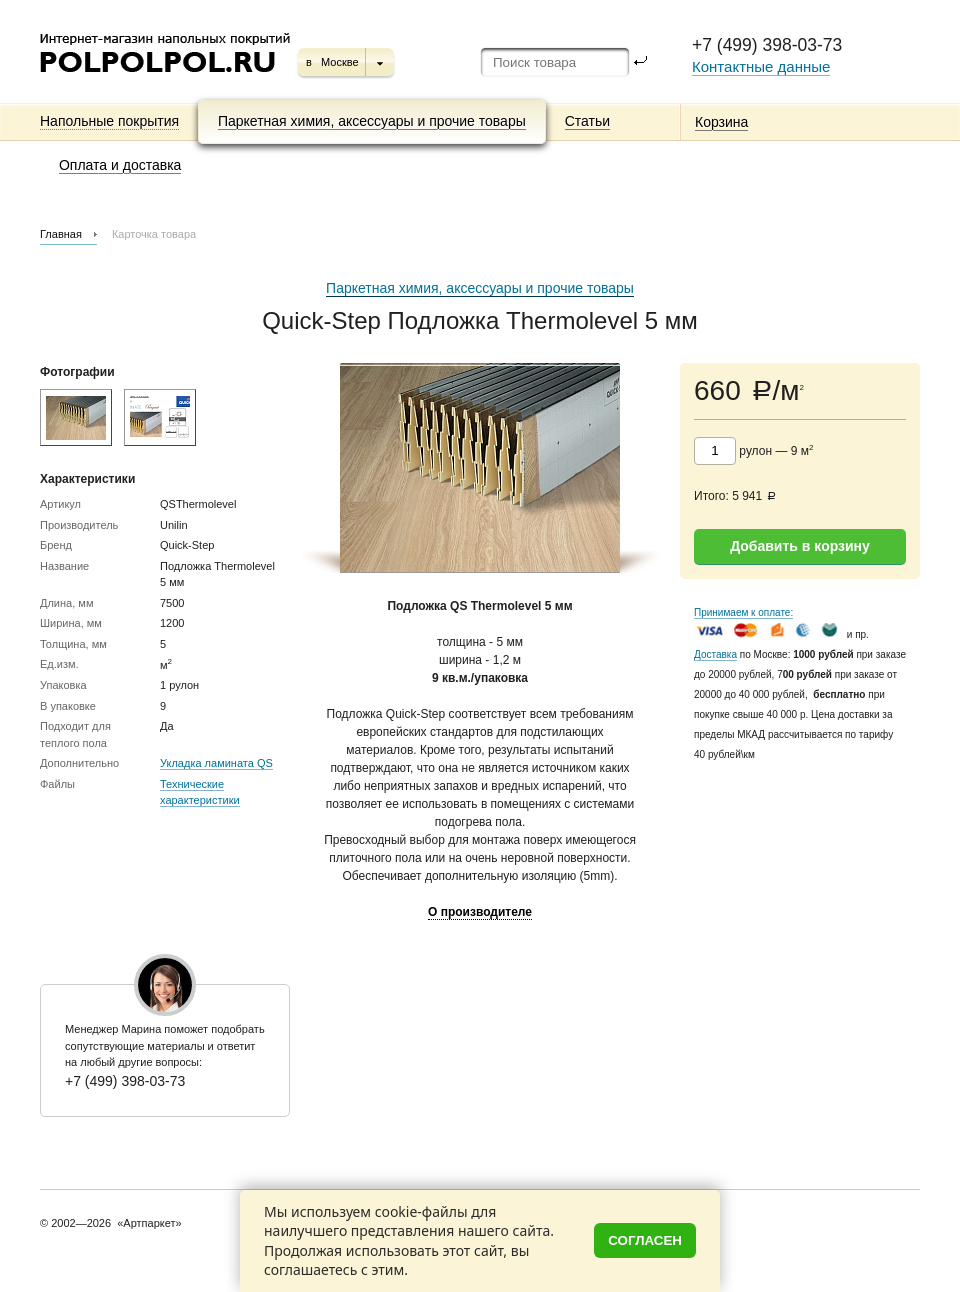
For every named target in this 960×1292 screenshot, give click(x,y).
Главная (61, 234)
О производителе (480, 912)
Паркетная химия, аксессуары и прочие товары (372, 121)
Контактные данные (761, 66)
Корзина (721, 122)
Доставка (715, 654)
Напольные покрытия (109, 121)
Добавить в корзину (800, 546)
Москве (340, 62)
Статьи (587, 121)
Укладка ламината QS (216, 763)
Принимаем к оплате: (743, 612)
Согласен (645, 1240)
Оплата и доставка (120, 165)
